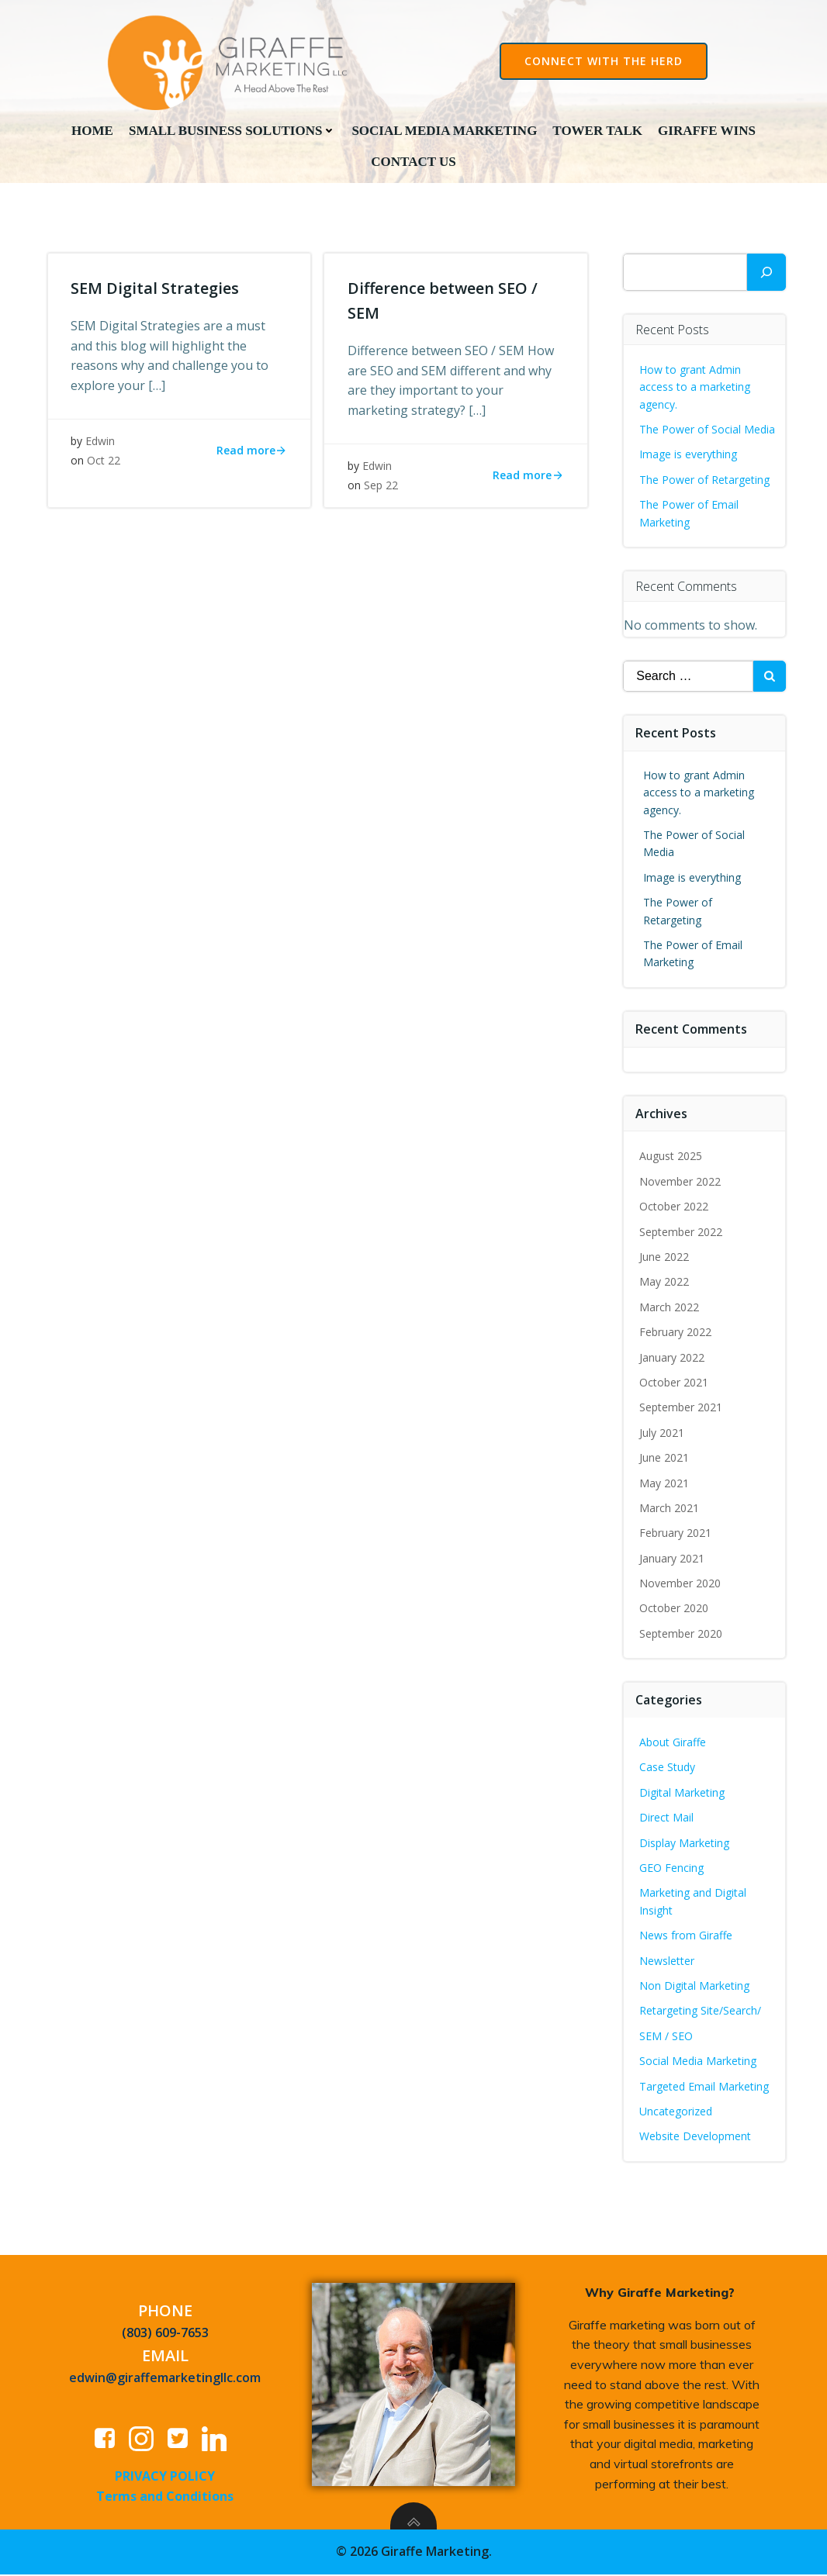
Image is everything (689, 455)
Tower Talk (597, 130)
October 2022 (674, 1207)
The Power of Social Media (708, 430)
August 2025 (671, 1157)
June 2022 (665, 1257)
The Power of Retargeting (705, 480)
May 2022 (665, 1283)
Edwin (101, 443)
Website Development (696, 2137)
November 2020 (680, 1583)
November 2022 (680, 1182)
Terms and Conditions (165, 2497)
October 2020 (674, 1609)
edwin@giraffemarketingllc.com (165, 2379)
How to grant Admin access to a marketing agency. (695, 388)
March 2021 (670, 1508)
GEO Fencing (672, 1868)
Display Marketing (685, 1843)
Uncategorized (676, 2112)
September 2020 (681, 1634)
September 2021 (681, 1408)
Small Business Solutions (232, 130)
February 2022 (676, 1333)
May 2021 (665, 1483)
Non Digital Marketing (695, 1986)
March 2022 (670, 1307)
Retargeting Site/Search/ (701, 2012)
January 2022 (672, 1358)
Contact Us (413, 161)
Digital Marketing (682, 1793)
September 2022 (681, 1232)
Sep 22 (381, 488)
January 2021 (672, 1559)
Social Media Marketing (444, 130)
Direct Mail (667, 1818)
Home (92, 130)
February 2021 (676, 1534)
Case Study (668, 1768)
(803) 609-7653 (165, 2334)
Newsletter (667, 1961)
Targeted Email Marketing (705, 2087)
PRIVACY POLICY (166, 2477)
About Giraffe (673, 1742)
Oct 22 (104, 463)
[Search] (766, 273)
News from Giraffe (686, 1936)
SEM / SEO (667, 2036)
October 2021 (674, 1383)
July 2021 (662, 1433)
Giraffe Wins (707, 130)
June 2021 (665, 1458)
